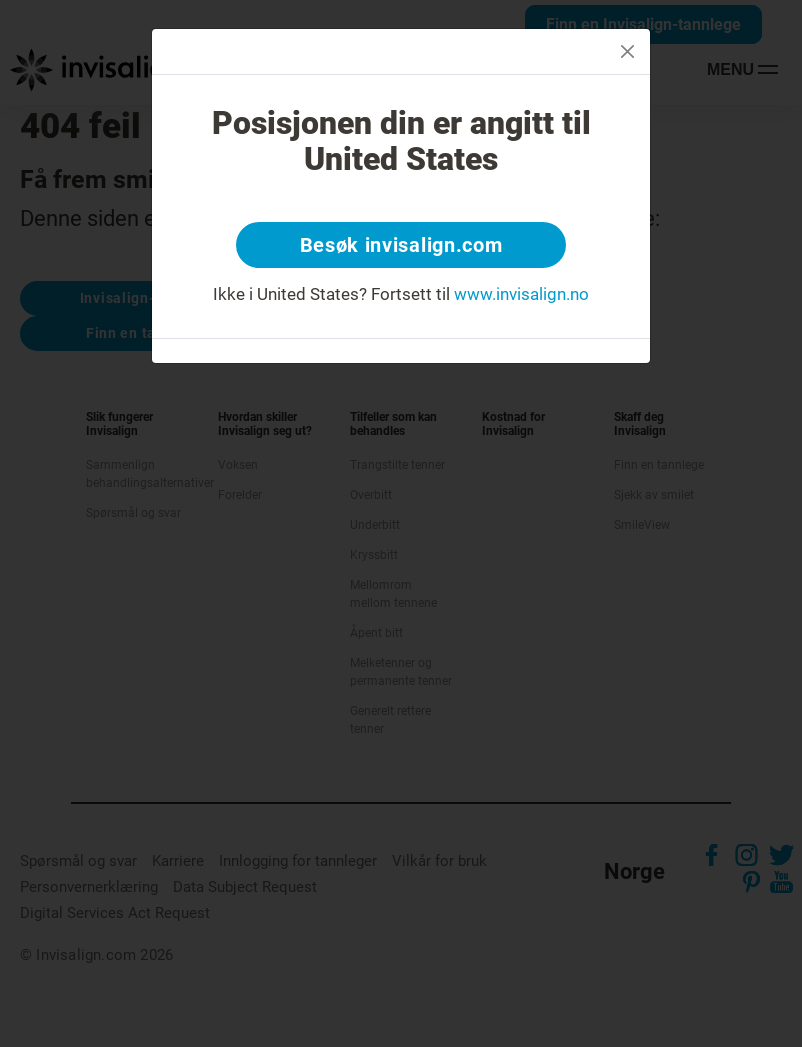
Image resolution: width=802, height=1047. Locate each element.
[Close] (627, 51)
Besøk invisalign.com (401, 245)
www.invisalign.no (521, 294)
